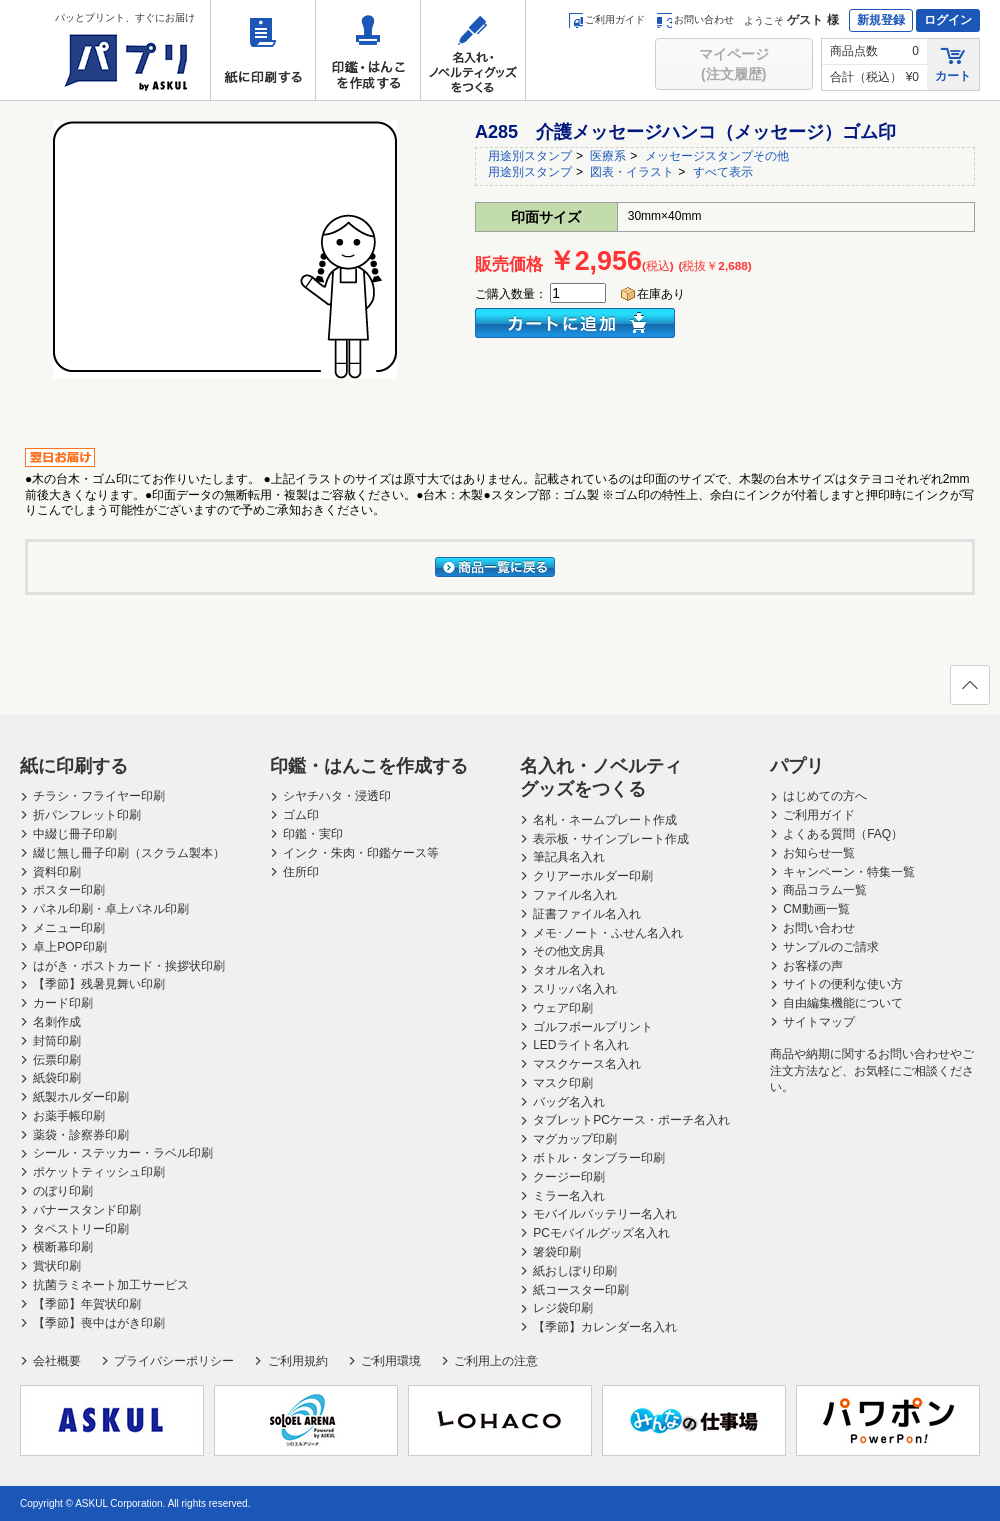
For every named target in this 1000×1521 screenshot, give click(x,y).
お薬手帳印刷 (69, 1116)
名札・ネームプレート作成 (605, 820)
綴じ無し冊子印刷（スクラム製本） (129, 853)
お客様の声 (813, 966)
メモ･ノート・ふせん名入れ (608, 933)
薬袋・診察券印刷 (81, 1135)
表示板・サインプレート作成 (611, 839)
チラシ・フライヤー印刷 (99, 796)
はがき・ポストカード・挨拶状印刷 (129, 966)
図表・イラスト (632, 172)
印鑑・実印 (313, 834)
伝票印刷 (57, 1060)
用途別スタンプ (530, 156)
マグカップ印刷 (575, 1139)
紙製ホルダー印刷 (81, 1097)
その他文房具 (569, 951)
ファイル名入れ (575, 895)
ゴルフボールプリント (593, 1027)
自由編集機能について (843, 1003)
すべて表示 (723, 172)
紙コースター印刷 (581, 1290)
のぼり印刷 (63, 1191)
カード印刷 (63, 1003)
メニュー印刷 (69, 928)
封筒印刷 (57, 1041)
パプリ (797, 766)
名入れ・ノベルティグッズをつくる (473, 50)
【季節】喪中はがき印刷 (99, 1323)
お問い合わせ (695, 19)
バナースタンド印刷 (87, 1210)
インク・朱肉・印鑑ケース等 (361, 853)
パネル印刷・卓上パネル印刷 (111, 909)
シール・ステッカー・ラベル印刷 (123, 1153)
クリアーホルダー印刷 (593, 876)
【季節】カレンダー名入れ (605, 1327)
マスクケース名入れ (587, 1064)
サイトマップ (819, 1022)
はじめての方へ (825, 796)
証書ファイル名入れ (587, 914)
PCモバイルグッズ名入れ (601, 1233)
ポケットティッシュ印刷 (99, 1172)
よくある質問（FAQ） (843, 834)
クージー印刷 (569, 1177)
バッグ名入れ (569, 1102)
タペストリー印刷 (81, 1229)
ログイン (948, 20)
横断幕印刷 (63, 1247)
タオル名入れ (569, 970)
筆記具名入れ (569, 857)
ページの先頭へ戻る (969, 691)
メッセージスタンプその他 (717, 156)
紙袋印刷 (57, 1078)
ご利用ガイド (606, 19)
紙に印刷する (263, 50)
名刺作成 (57, 1022)
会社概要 (57, 1361)
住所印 (301, 872)
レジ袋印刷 (563, 1308)
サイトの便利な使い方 (843, 984)
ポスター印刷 (69, 890)
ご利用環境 (391, 1361)
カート (953, 63)
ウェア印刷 (563, 1008)
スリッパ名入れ (575, 989)
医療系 (608, 156)
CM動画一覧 (816, 909)
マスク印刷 (563, 1083)
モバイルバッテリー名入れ (605, 1214)
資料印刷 (57, 872)
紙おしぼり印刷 (575, 1271)
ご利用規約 (298, 1361)
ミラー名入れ (569, 1196)
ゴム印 (301, 815)
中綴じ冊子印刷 (75, 834)
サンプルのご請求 (831, 947)
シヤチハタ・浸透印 (337, 796)
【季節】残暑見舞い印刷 (99, 984)
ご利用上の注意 (496, 1361)
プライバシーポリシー (174, 1361)
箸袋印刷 (557, 1252)
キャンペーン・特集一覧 (849, 872)
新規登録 (881, 20)
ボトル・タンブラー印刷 (599, 1158)
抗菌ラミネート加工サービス (111, 1285)
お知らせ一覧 (819, 853)
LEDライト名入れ (580, 1045)
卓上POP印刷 (69, 947)
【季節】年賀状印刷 (87, 1304)
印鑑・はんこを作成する (368, 50)
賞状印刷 (57, 1266)
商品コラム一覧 (825, 890)
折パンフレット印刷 (87, 815)
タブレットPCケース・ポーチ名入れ (631, 1120)
